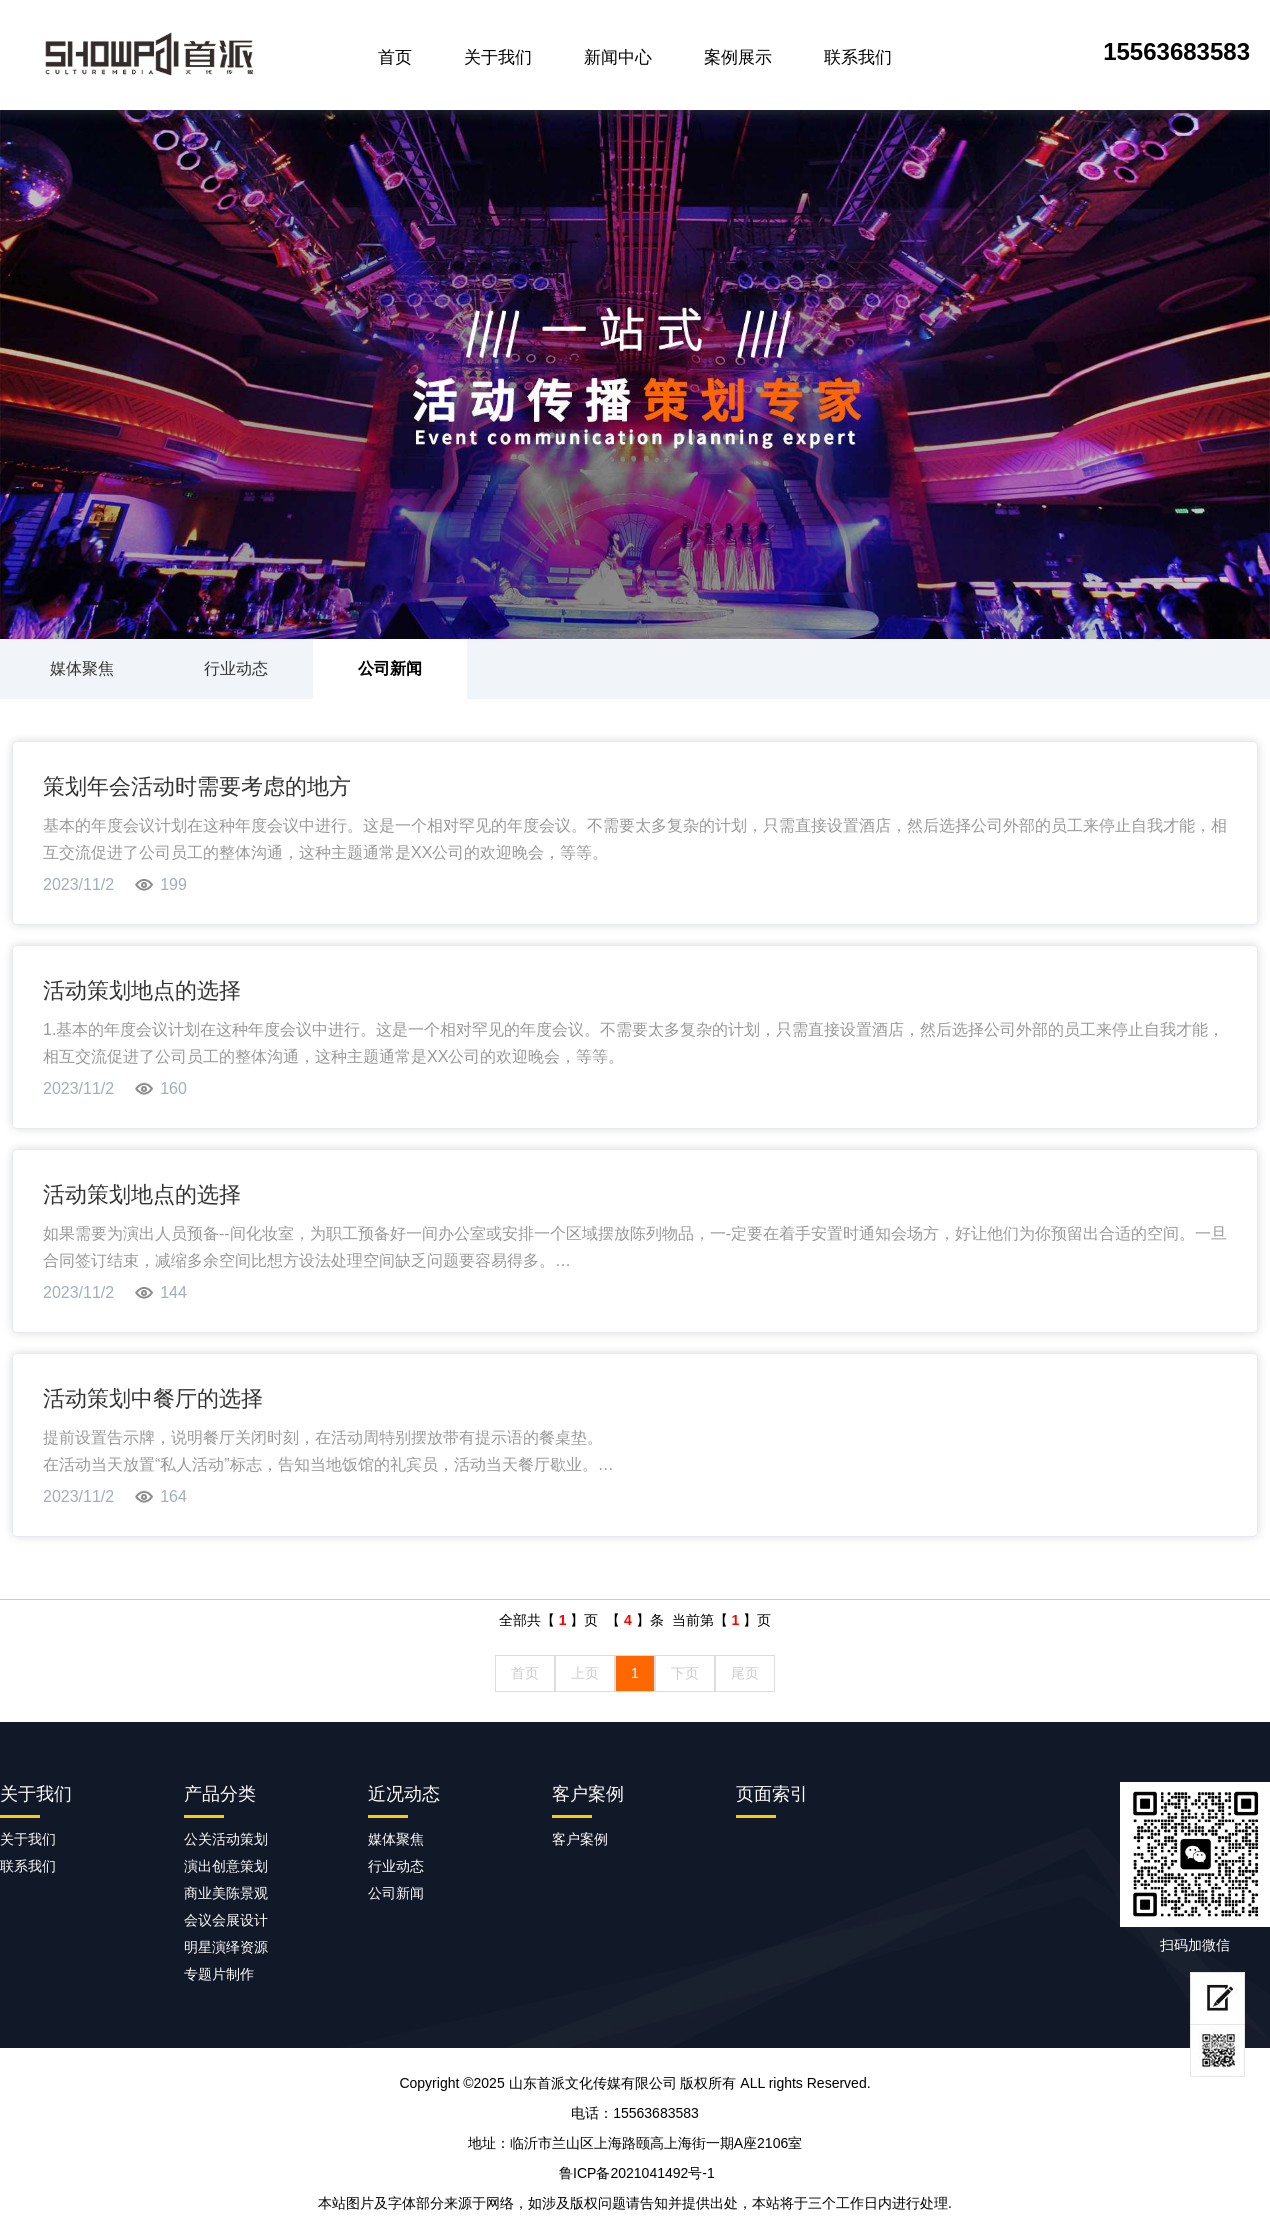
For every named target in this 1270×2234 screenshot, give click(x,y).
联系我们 (858, 57)
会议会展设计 (226, 1920)
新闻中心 (618, 57)
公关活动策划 (226, 1839)
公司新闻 (390, 668)
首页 (395, 57)
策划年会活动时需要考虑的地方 (197, 786)
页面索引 (772, 1794)
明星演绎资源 (226, 1947)
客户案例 (588, 1794)
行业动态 (236, 668)
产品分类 (220, 1794)
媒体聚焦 (82, 668)
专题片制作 (219, 1974)
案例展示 (738, 57)
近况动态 (404, 1794)
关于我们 (498, 57)
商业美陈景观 (226, 1893)
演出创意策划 (226, 1866)
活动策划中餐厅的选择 (153, 1398)
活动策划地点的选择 (142, 990)
